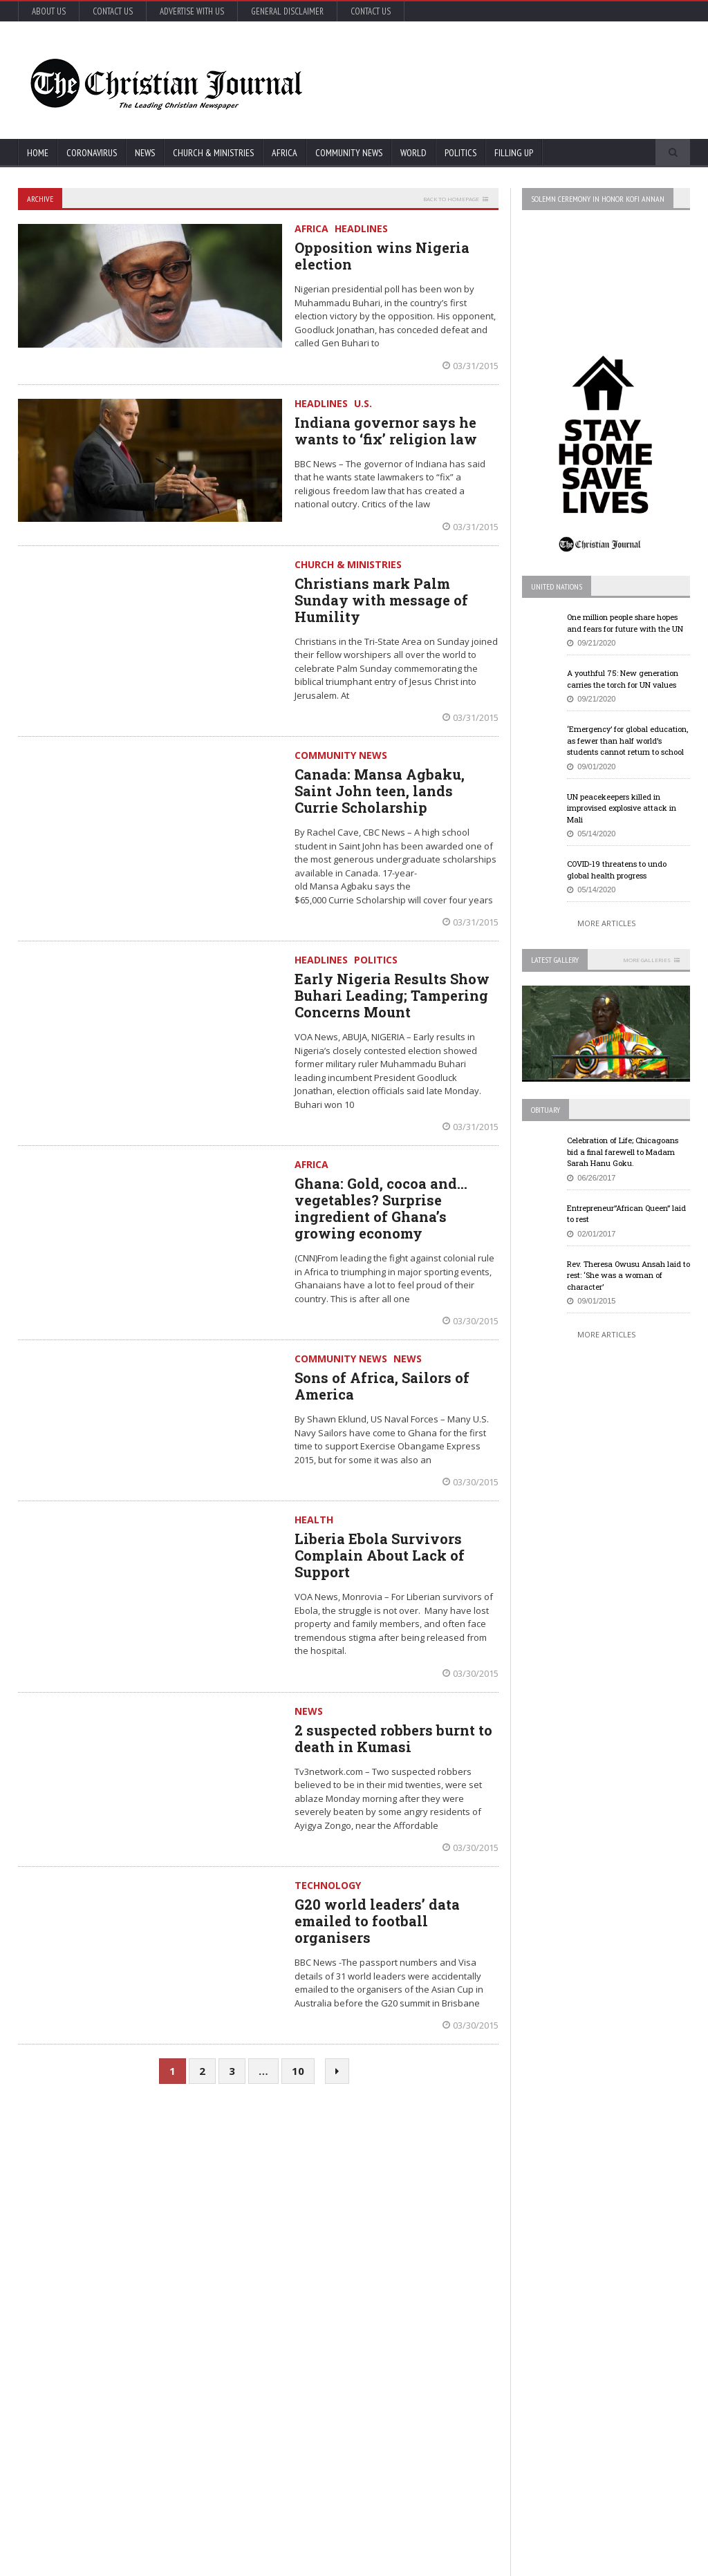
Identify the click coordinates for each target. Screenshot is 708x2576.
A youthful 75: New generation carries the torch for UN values (622, 679)
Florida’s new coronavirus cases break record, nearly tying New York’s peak (138, 2305)
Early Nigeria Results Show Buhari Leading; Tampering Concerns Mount (392, 995)
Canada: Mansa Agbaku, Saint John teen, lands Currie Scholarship (380, 790)
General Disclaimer (287, 11)
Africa (284, 153)
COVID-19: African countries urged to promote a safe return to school (135, 2248)
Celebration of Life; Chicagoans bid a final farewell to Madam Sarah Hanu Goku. (622, 1151)
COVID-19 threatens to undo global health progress (617, 869)
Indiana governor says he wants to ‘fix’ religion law (386, 430)
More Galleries (647, 959)
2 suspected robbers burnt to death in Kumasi (393, 1738)
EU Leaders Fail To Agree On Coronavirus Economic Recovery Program (604, 2192)
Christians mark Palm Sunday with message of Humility (381, 600)
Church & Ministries (213, 153)
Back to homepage (451, 199)
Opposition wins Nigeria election (382, 255)
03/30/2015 (470, 1321)
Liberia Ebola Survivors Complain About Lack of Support (380, 1555)
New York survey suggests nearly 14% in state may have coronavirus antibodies (373, 2248)
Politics (460, 153)
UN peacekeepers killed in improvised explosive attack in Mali (621, 808)
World (413, 153)
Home (37, 153)
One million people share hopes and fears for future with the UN (625, 623)
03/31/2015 (470, 365)
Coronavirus (91, 153)
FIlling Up (513, 153)
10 (298, 2071)
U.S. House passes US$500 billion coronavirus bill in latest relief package (370, 2192)
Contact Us (113, 11)
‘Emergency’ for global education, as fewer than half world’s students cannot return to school (627, 740)
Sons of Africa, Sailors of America (382, 1386)
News (145, 153)
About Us (49, 11)
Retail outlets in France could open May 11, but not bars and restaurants (607, 2384)
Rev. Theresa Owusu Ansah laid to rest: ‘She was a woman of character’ (628, 1275)
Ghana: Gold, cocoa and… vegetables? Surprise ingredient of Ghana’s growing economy (381, 1208)
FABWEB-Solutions (305, 2562)
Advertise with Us (192, 11)
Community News (348, 153)
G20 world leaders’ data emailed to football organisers (377, 1920)
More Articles (606, 923)
